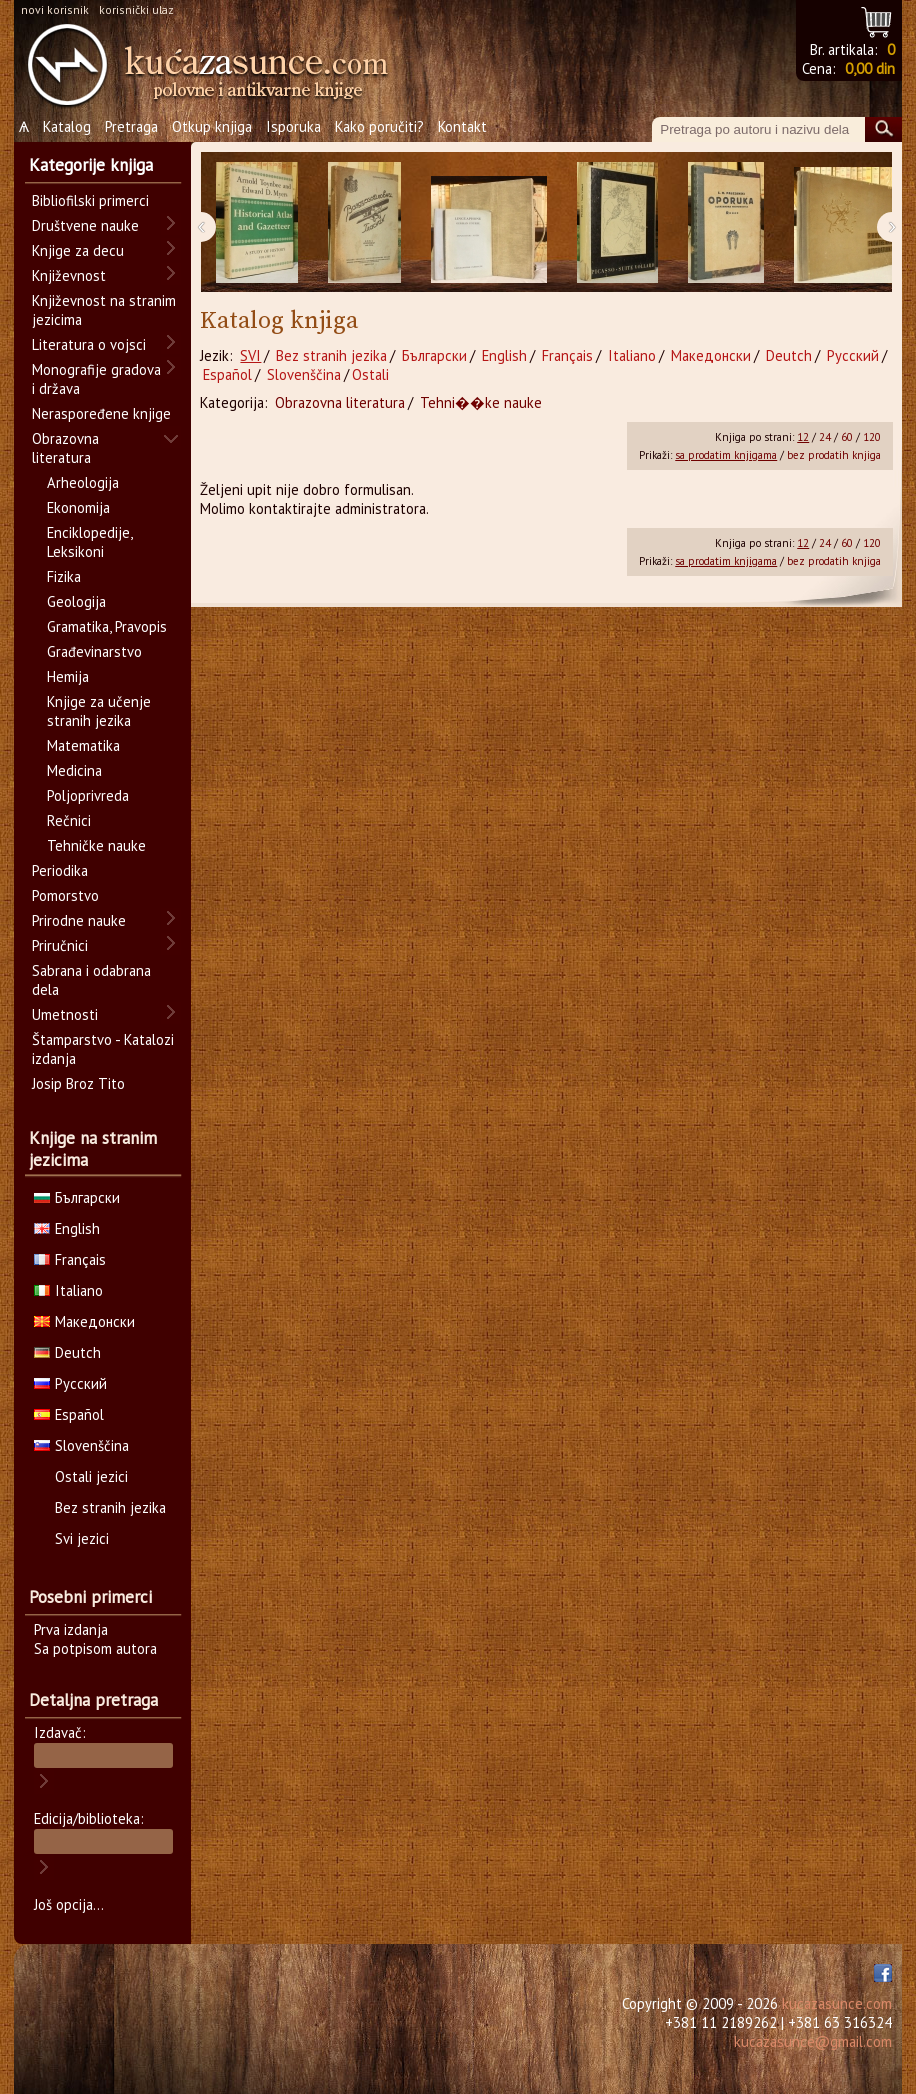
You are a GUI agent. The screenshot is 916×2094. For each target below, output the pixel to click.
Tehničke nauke (96, 845)
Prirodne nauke (79, 920)
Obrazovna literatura (340, 402)
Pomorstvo (65, 895)
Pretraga (131, 126)
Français (567, 355)
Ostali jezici (91, 1476)
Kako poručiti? (379, 126)
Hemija (68, 676)
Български (434, 355)
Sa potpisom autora (95, 1648)
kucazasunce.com (837, 2003)
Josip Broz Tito (78, 1083)
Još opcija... (69, 1904)
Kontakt (462, 126)
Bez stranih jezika (331, 355)
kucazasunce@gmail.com (813, 2041)
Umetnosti (65, 1014)
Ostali (370, 374)
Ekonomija (78, 507)
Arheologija (83, 482)
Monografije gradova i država (96, 379)
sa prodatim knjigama (726, 455)
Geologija (76, 601)
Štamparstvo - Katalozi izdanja (103, 1049)
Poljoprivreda (88, 795)
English (504, 355)
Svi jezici (82, 1538)
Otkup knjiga (212, 126)
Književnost (69, 275)
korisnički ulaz (136, 9)
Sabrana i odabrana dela (91, 980)
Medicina (74, 770)
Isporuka (293, 126)
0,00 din (870, 68)
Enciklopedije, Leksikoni (89, 542)
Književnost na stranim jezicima (104, 310)
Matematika (83, 745)
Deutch (789, 355)
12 (803, 437)
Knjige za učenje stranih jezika (99, 711)
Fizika (64, 576)
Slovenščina (304, 374)
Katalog (67, 126)
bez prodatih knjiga (834, 455)
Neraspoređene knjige (101, 413)
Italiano (632, 355)
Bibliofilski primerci (90, 200)
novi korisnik (55, 9)
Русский (853, 355)
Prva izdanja (71, 1629)
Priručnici (60, 945)
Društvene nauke (85, 225)
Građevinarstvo (94, 651)
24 (825, 437)
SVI (250, 355)
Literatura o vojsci (89, 344)
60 (847, 437)
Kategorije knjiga (91, 165)
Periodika (60, 870)
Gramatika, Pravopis (107, 626)
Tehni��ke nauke (481, 402)
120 (872, 437)
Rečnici (69, 820)
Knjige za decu (78, 250)
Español (227, 374)
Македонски (711, 355)
